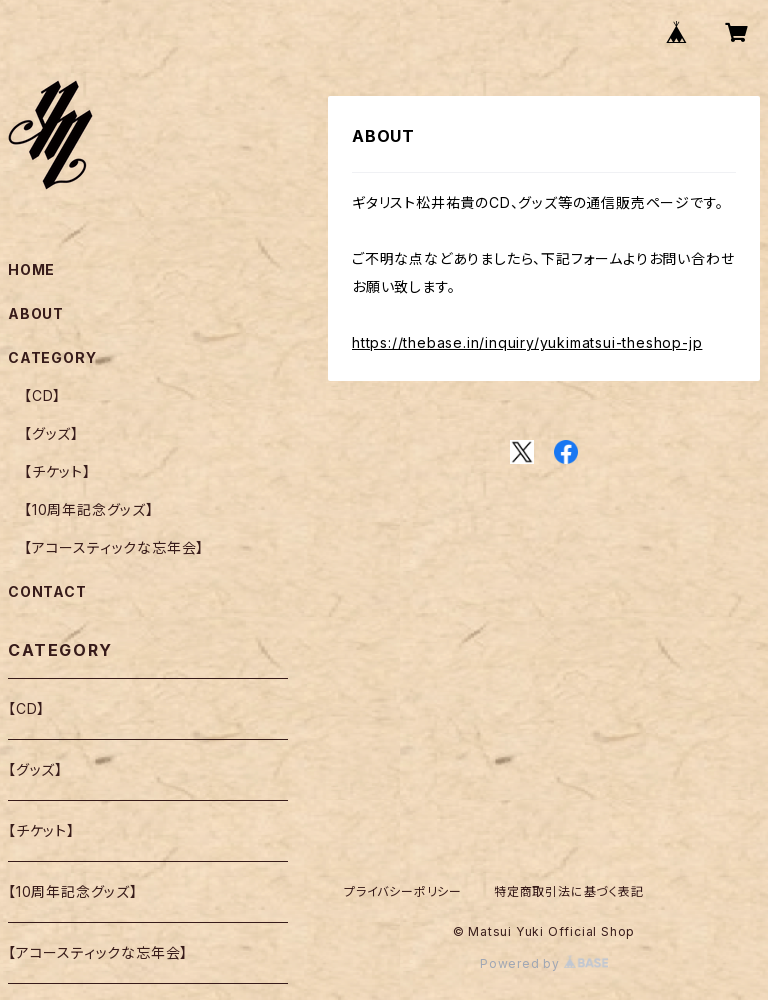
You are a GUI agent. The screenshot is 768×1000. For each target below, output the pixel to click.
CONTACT (47, 591)
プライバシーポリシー (403, 891)
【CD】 (42, 395)
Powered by (544, 963)
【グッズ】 (51, 433)
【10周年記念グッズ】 (89, 509)
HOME (31, 269)
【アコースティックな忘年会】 (114, 547)
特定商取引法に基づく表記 (569, 891)
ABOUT (36, 313)
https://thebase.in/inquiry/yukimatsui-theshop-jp (527, 342)
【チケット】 (57, 471)
